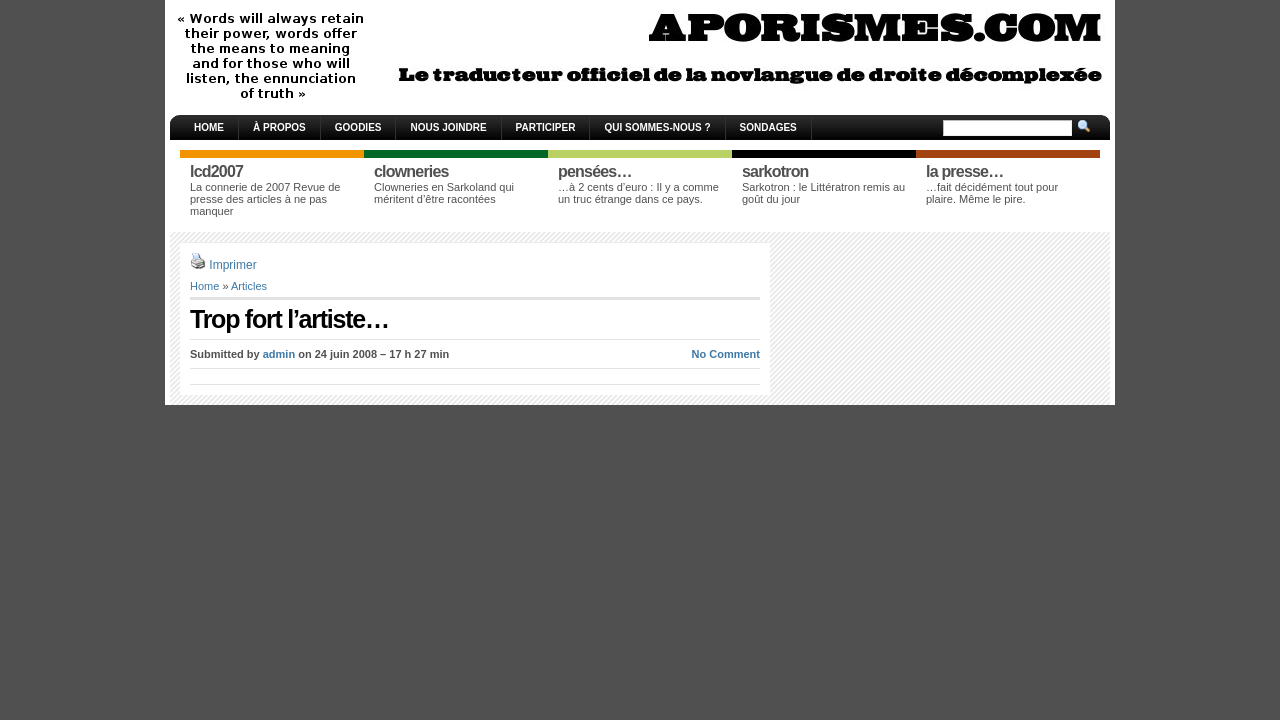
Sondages (768, 127)
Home (209, 127)
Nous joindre (448, 127)
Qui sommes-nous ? (657, 127)
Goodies (358, 127)
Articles (249, 286)
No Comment (726, 354)
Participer (546, 127)
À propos (279, 127)
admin (279, 354)
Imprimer (232, 265)
